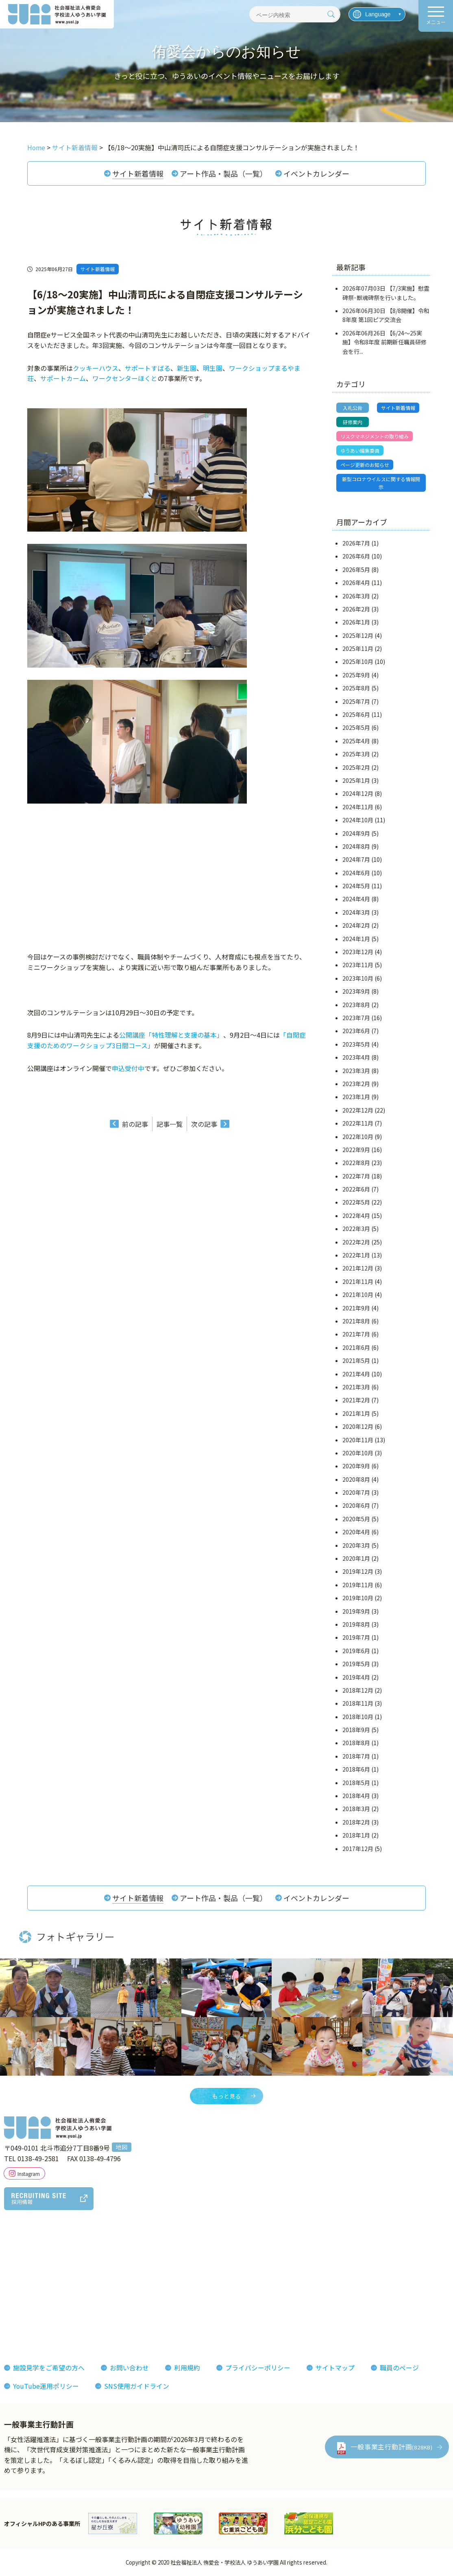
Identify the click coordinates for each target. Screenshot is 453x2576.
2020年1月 (356, 1559)
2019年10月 (357, 1598)
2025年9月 (356, 675)
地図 (121, 2148)
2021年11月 (357, 1282)
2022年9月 (356, 1150)
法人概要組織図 (32, 2269)
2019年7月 (356, 1638)
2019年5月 (356, 1664)
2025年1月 (356, 781)
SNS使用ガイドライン (137, 2387)
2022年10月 (357, 1137)
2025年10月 (357, 662)
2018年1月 (356, 1835)
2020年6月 (356, 1506)
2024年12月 (357, 794)
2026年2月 (356, 609)
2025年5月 (356, 728)
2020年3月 (356, 1546)
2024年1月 (356, 939)
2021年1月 (356, 1414)
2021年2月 (356, 1400)
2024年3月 (356, 913)
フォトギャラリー (279, 2256)
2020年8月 (356, 1480)
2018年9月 (356, 1730)
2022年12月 (357, 1110)
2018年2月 (356, 1822)
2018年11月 (357, 1704)
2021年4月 (356, 1374)
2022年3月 (356, 1229)
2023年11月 (357, 966)
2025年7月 (356, 702)
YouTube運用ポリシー (46, 2387)
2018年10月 (357, 1717)
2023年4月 (356, 1058)
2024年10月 (357, 820)
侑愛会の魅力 (202, 2256)
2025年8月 (356, 688)
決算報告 (23, 2327)
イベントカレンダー (316, 173)
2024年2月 (356, 926)
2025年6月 (356, 715)
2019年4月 (356, 1678)
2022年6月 (356, 1189)
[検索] (331, 14)
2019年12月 (357, 1572)
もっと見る (226, 2096)
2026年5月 (356, 570)
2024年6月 (356, 873)
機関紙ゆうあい (275, 2269)
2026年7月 (356, 543)
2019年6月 (356, 1651)
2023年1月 (356, 1097)
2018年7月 (356, 1756)
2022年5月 (356, 1203)
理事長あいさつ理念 (39, 2256)
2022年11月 (357, 1123)
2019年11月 (357, 1585)
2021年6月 (356, 1348)
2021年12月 (357, 1269)
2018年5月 (356, 1783)
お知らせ (329, 2256)
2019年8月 (356, 1625)
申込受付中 (128, 1068)
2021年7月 (356, 1334)
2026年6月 (356, 556)
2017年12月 (357, 1849)
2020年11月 (357, 1440)
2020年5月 (356, 1519)
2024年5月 (356, 886)
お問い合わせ (129, 2368)
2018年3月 (356, 1809)
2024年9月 (356, 834)
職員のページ (399, 2368)
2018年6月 (356, 1770)
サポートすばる (147, 368)
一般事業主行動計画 (392, 2447)
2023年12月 (357, 952)
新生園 (186, 368)
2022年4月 (356, 1216)
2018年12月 (357, 1691)
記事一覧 (170, 1124)
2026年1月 (356, 622)
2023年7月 (356, 1018)
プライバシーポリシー (257, 2368)
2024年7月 (356, 860)
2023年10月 (357, 979)
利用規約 (187, 2368)
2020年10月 (357, 1453)
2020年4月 (356, 1532)
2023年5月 (356, 1044)
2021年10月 (357, 1295)
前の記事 (135, 1124)
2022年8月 (356, 1163)
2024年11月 (357, 807)
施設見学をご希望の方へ (49, 2368)
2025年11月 (357, 649)
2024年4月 (356, 900)
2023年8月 (356, 1005)
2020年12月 (357, 1427)
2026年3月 (356, 596)
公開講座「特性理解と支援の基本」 (171, 1035)
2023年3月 (356, 1071)
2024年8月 (356, 847)
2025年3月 (356, 754)
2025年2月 (356, 768)
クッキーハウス (95, 368)
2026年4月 (356, 583)
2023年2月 (356, 1084)
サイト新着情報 (137, 173)
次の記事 (204, 1124)
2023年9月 (356, 992)
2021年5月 (356, 1361)
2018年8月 (356, 1743)
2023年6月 (356, 1031)
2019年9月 (356, 1612)
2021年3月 (356, 1387)
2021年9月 (356, 1308)
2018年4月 (356, 1796)
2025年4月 (356, 741)
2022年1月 (356, 1255)
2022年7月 (356, 1176)
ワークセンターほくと (124, 378)
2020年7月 (356, 1493)
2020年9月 (356, 1466)
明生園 (212, 368)
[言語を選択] (376, 14)
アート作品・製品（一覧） (223, 173)
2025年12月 (357, 636)
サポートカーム (63, 378)
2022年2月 (356, 1242)
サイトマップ (335, 2368)
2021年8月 (356, 1321)
